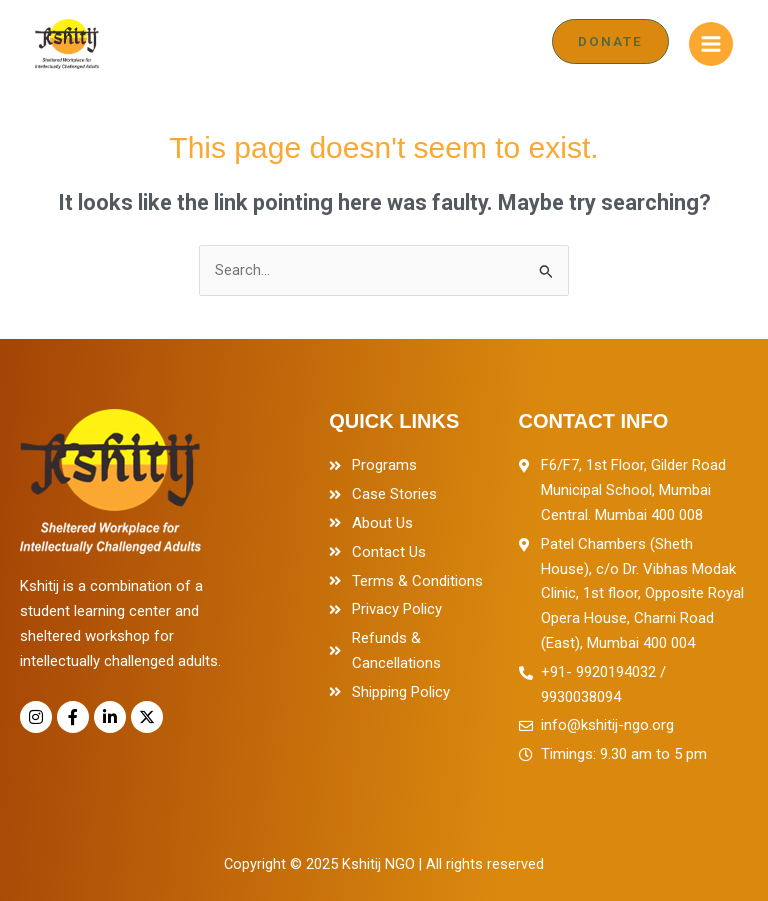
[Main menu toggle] (711, 44)
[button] (610, 41)
